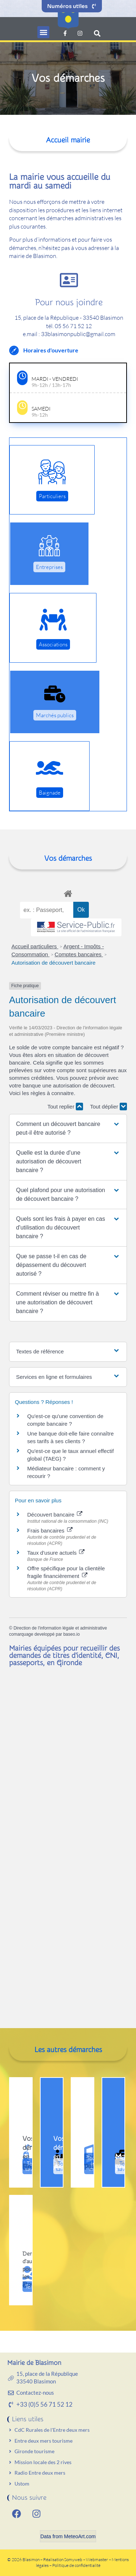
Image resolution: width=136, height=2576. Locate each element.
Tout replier (65, 1106)
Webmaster (97, 2559)
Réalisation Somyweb (62, 2559)
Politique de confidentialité (76, 2565)
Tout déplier (108, 1106)
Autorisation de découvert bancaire (54, 963)
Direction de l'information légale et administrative (60, 1628)
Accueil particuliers (35, 946)
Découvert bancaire (54, 1514)
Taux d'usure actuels (56, 1553)
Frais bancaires (50, 1530)
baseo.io (71, 1634)
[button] (43, 32)
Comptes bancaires (79, 954)
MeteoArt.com (80, 2536)
